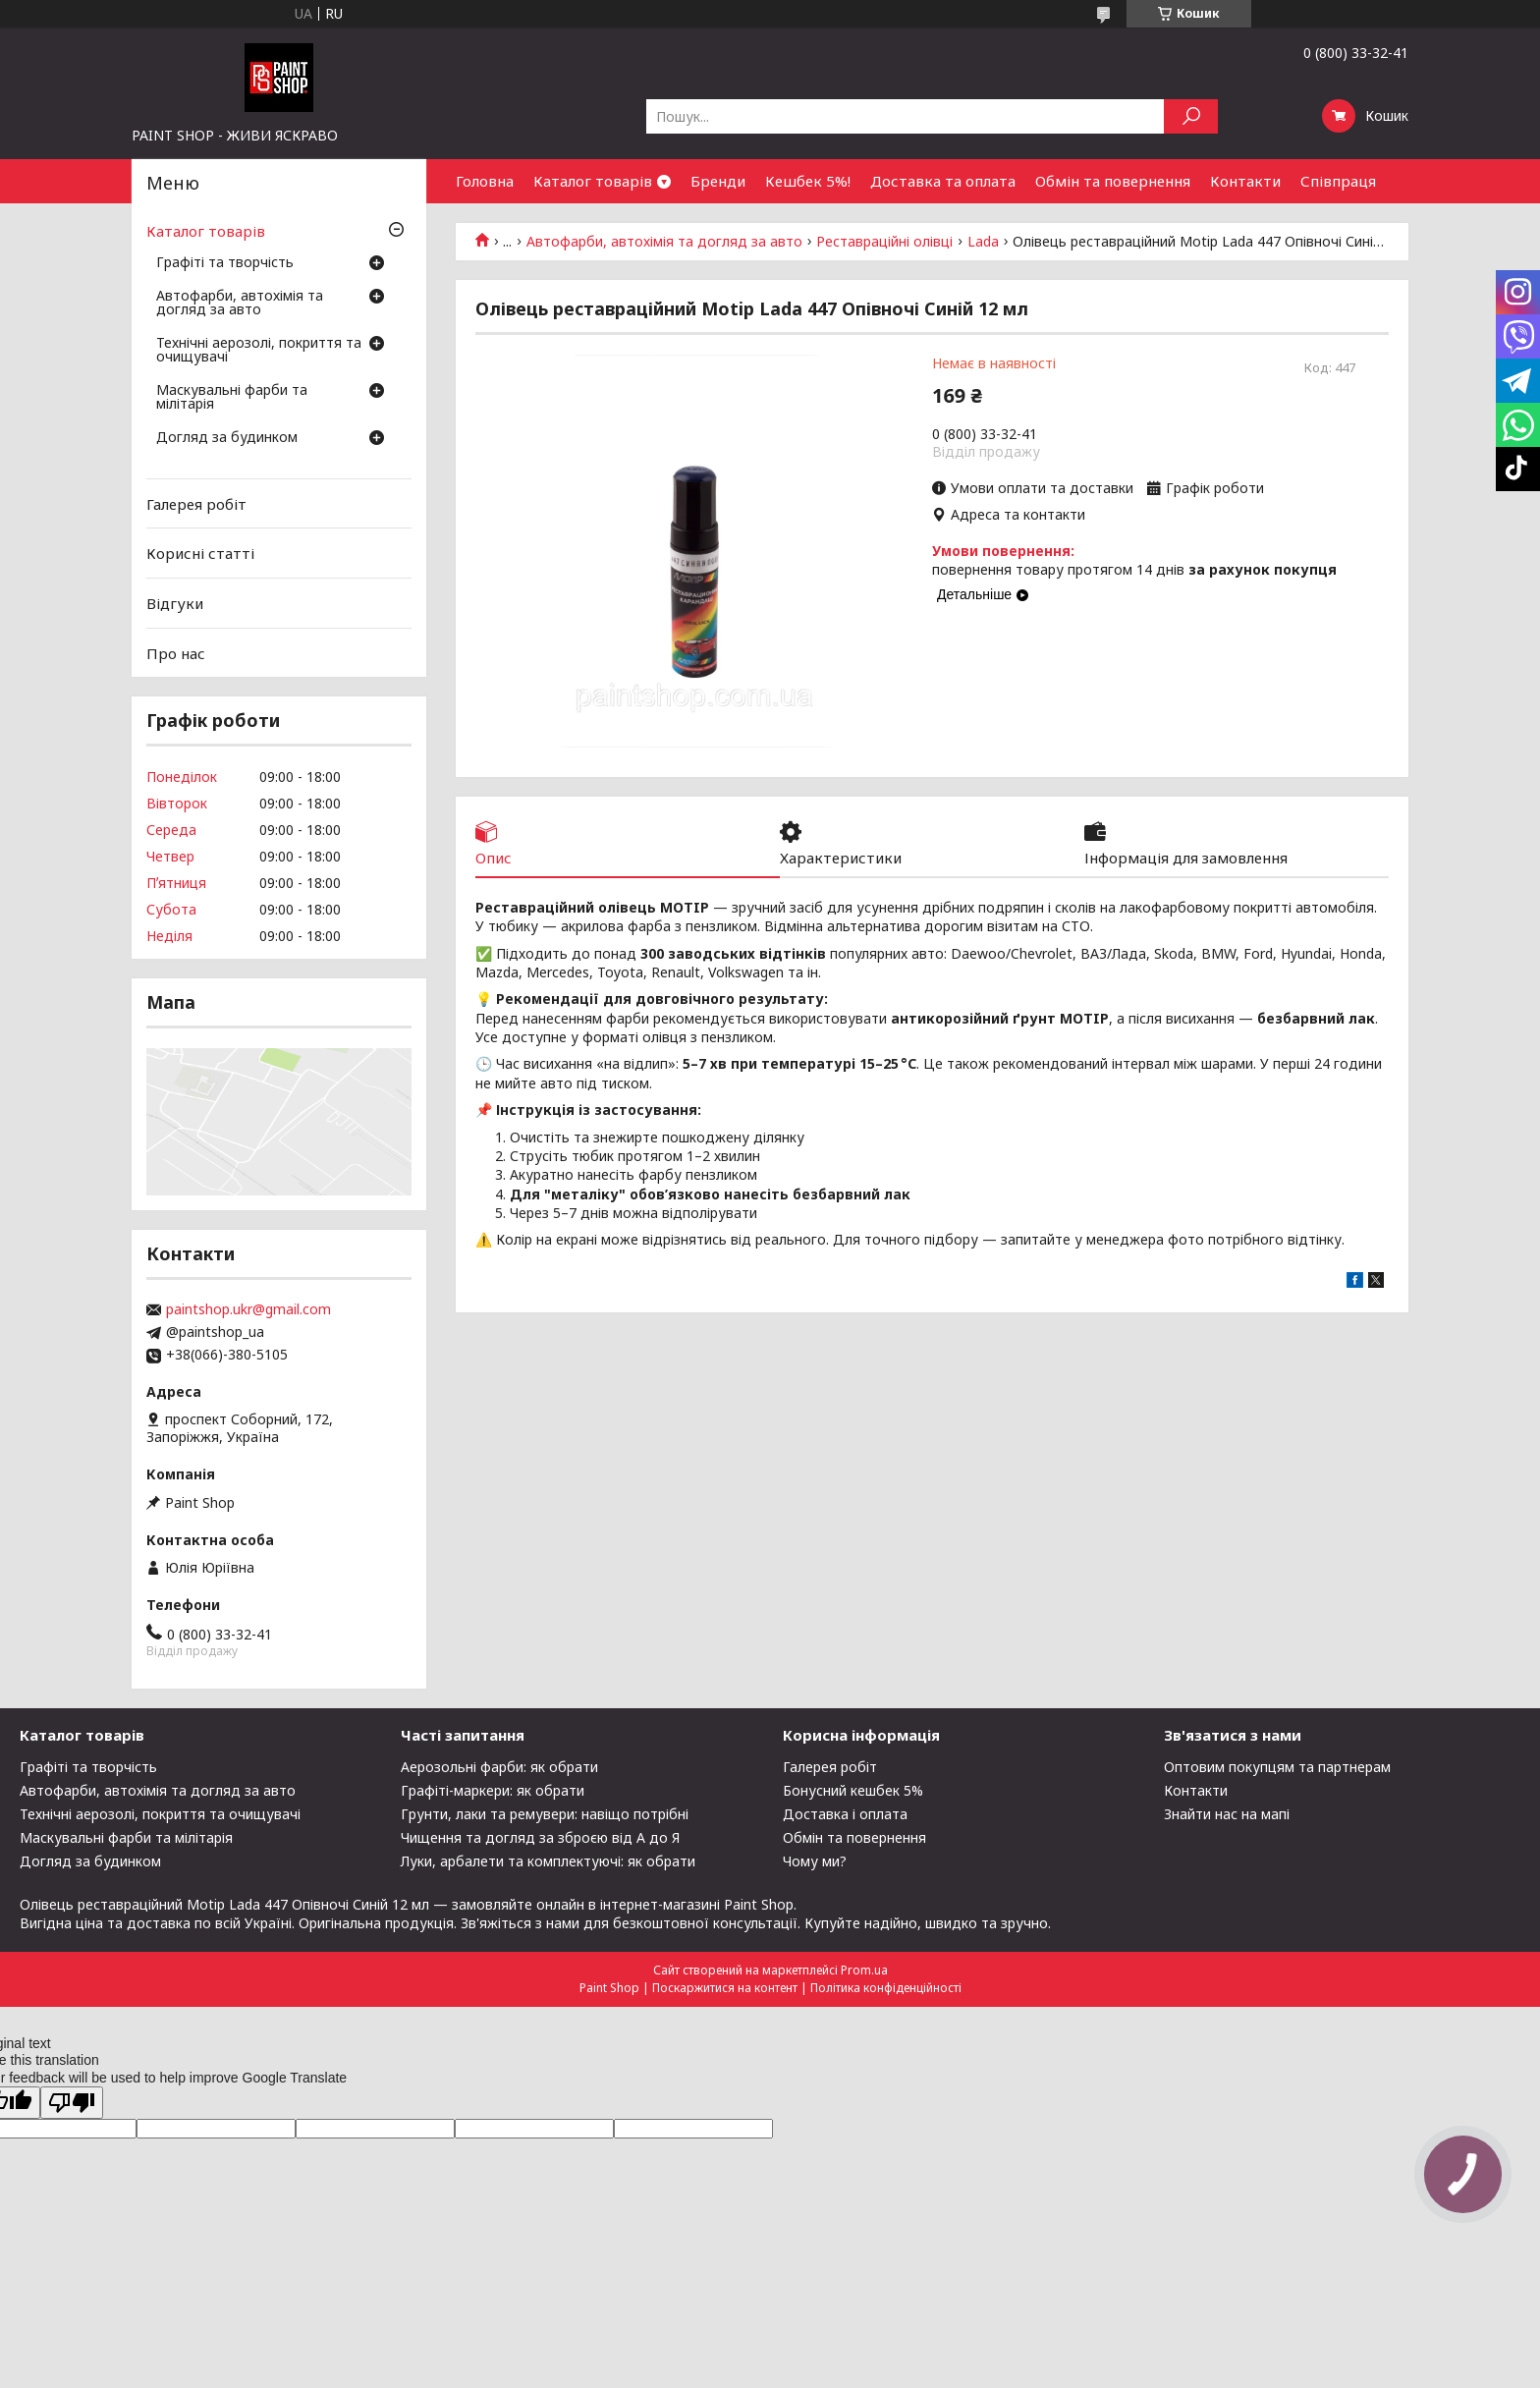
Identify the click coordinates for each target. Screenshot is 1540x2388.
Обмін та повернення (1112, 181)
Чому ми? (815, 1861)
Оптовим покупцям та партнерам (1277, 1766)
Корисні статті (200, 553)
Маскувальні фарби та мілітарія (231, 398)
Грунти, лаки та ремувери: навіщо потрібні (544, 1814)
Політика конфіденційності (886, 1987)
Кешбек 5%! (808, 181)
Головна (485, 181)
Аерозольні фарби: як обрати (499, 1766)
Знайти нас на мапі (1227, 1814)
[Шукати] (1191, 116)
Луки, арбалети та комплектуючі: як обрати (548, 1861)
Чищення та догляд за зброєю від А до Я (540, 1837)
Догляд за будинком (227, 438)
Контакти (1245, 181)
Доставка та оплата (943, 181)
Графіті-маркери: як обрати (492, 1790)
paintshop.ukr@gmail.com (248, 1309)
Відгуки (174, 603)
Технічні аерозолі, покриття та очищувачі (258, 350)
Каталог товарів (592, 181)
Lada (983, 241)
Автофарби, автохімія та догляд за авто (664, 241)
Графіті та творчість (225, 263)
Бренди (717, 181)
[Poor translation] (71, 2102)
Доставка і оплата (845, 1814)
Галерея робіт (196, 504)
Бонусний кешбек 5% (853, 1790)
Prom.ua (864, 1970)
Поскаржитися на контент (725, 1987)
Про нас (175, 652)
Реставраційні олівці (884, 241)
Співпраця (1338, 181)
